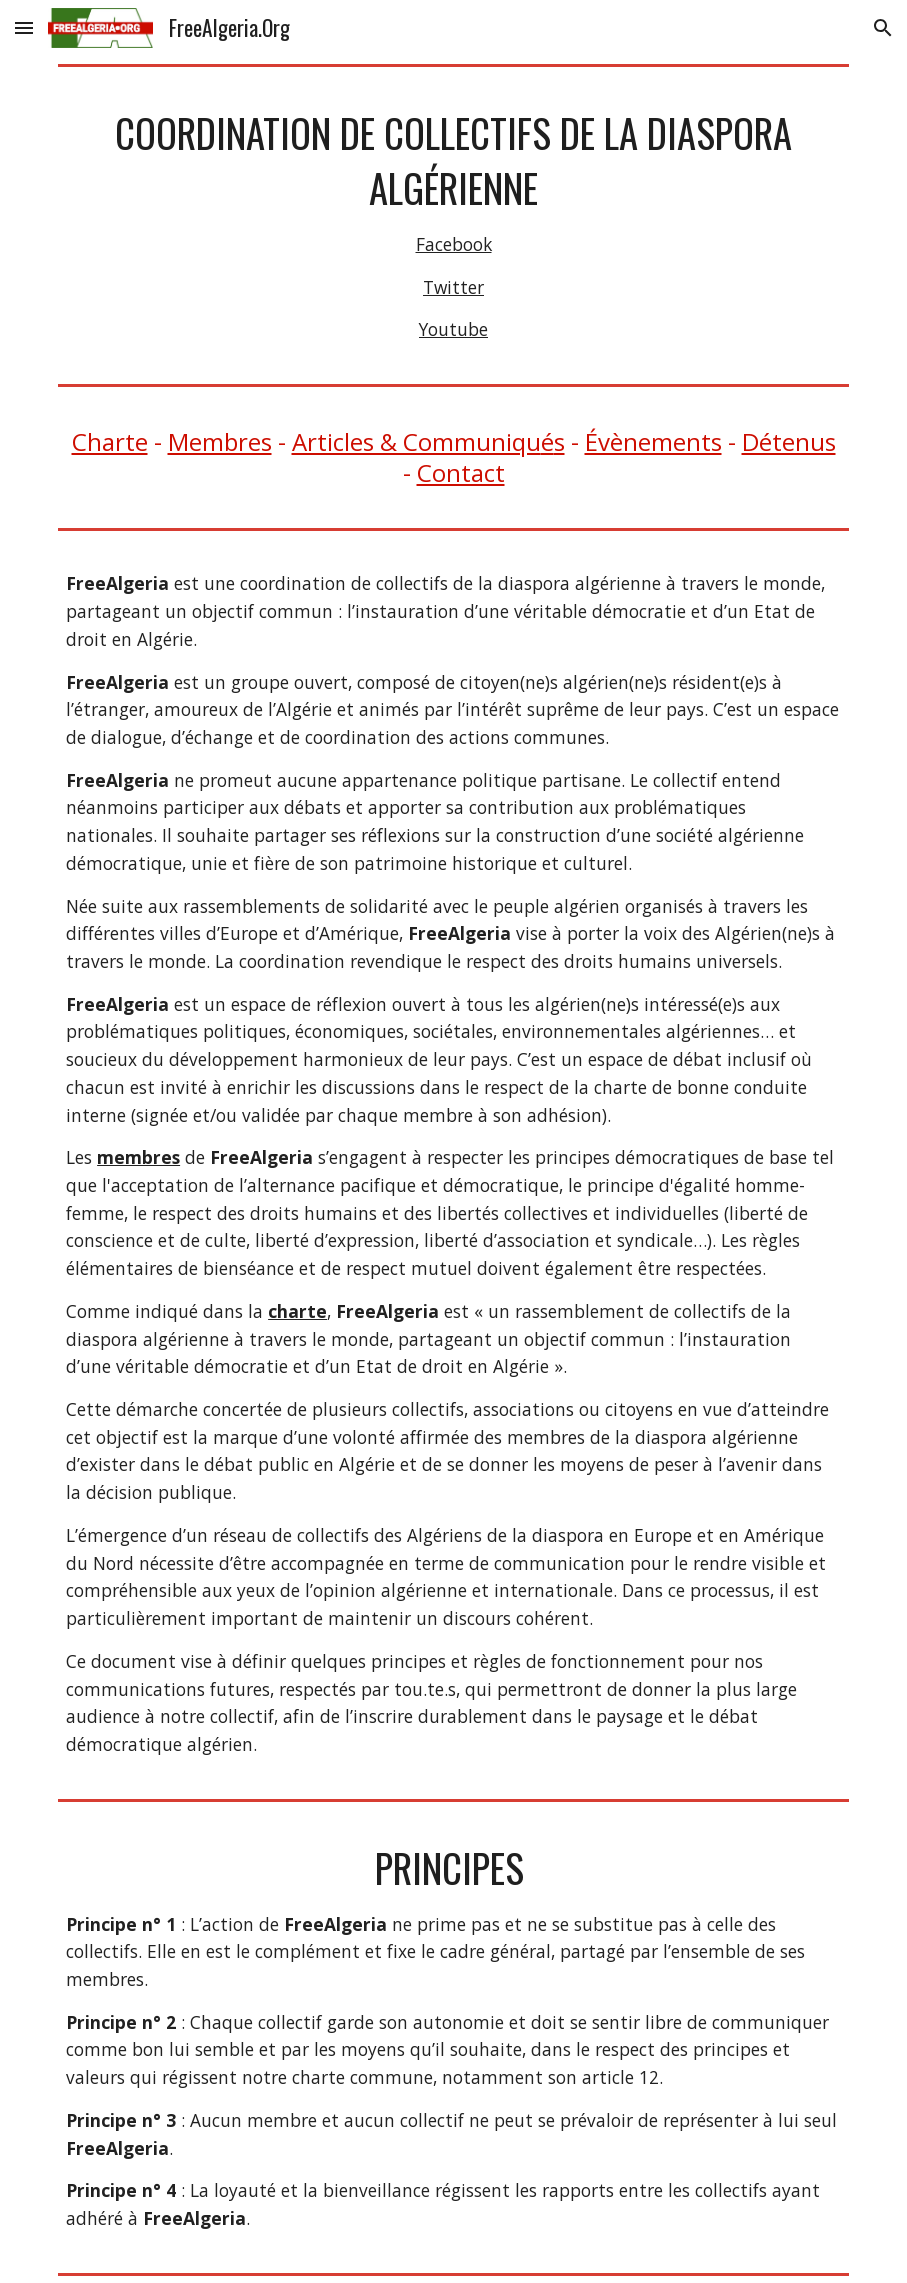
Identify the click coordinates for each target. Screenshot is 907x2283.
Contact (461, 472)
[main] (453, 225)
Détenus (789, 441)
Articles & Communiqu (416, 441)
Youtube (453, 329)
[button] (24, 27)
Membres (220, 441)
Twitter (453, 287)
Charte (110, 441)
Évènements (653, 441)
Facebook (454, 244)
